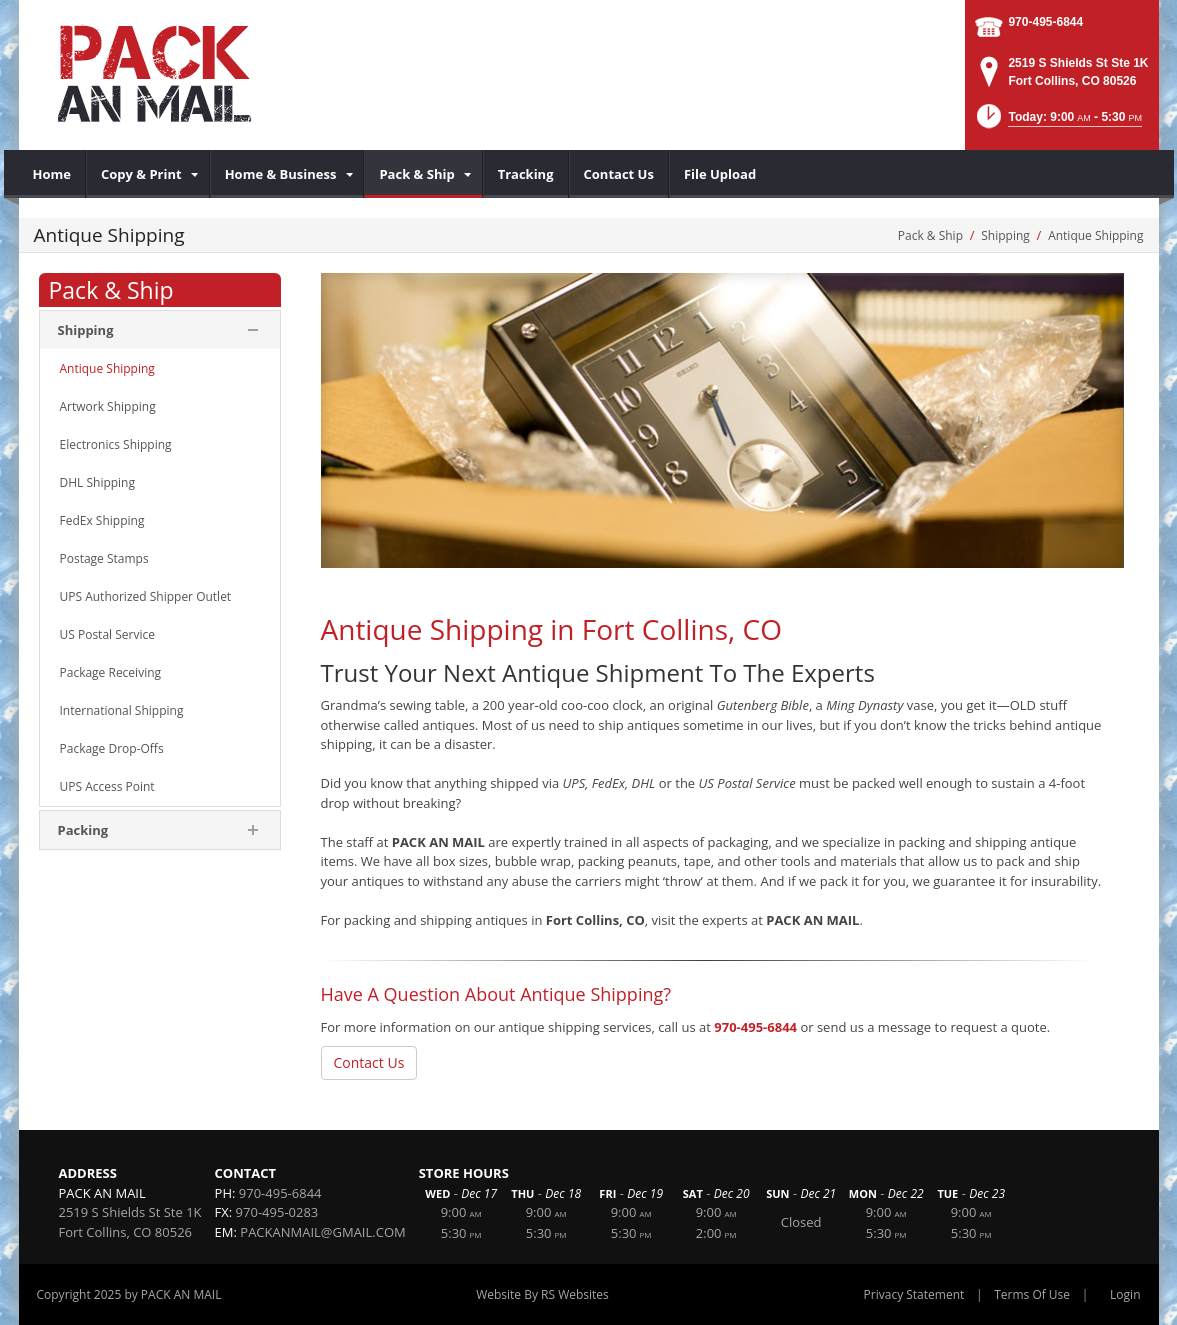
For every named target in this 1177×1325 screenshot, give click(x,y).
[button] (1057, 122)
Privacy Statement (914, 1294)
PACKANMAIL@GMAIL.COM (322, 1232)
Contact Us (369, 1062)
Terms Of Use (1032, 1294)
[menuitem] (52, 174)
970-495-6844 (1045, 22)
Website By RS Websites (542, 1294)
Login (1125, 1294)
